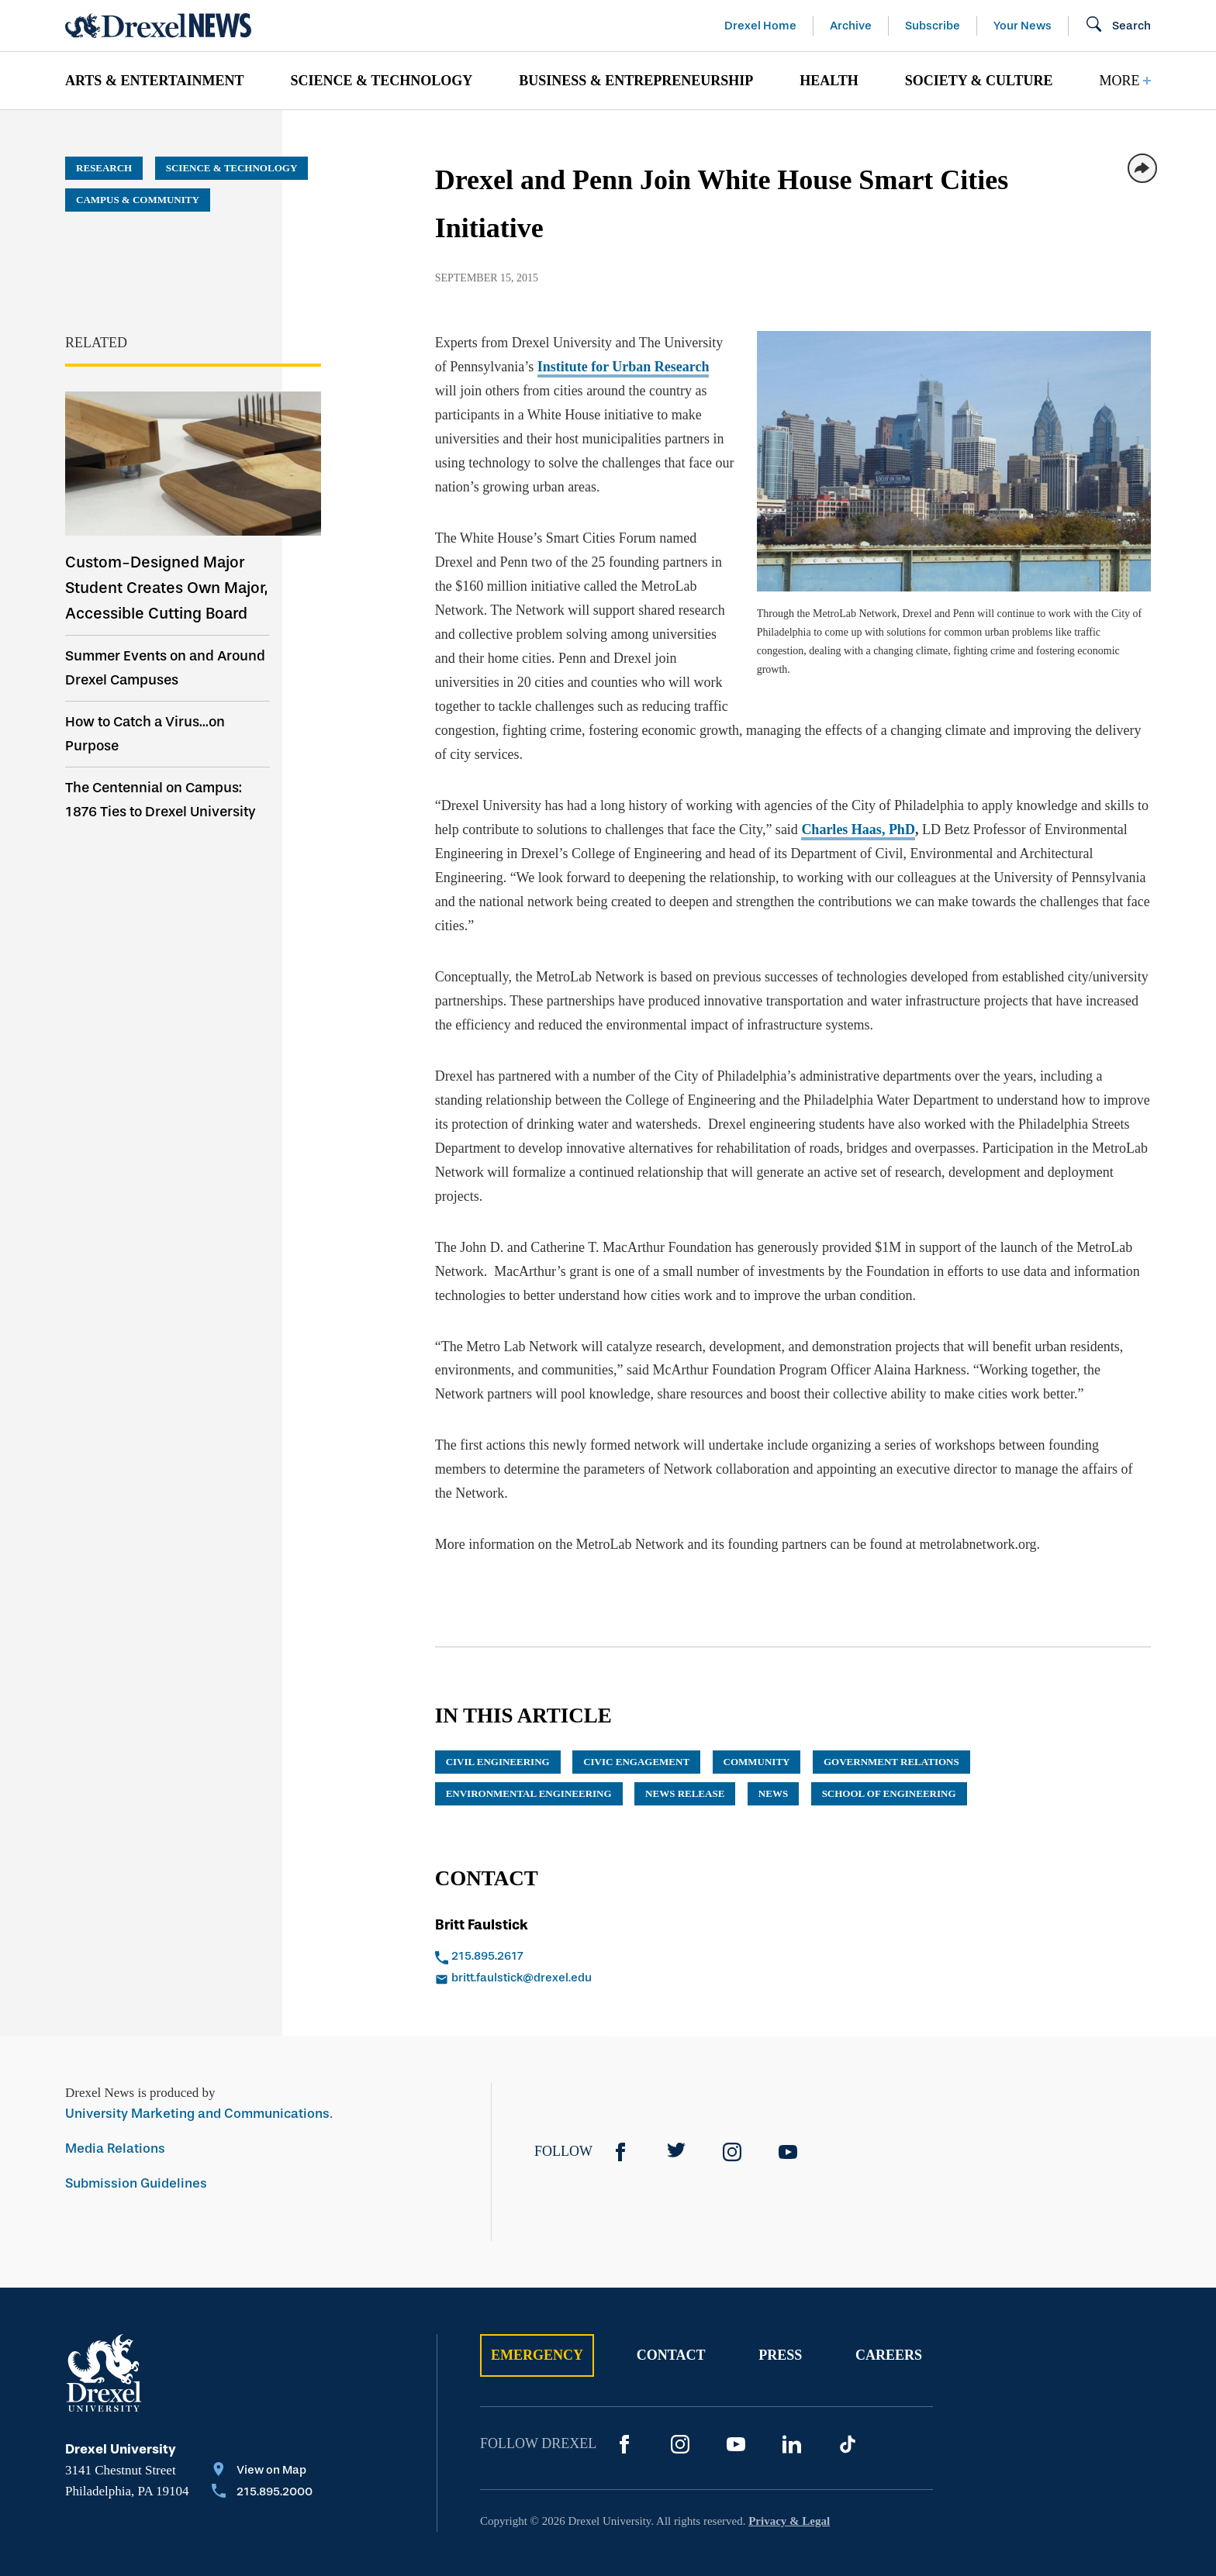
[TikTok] (847, 2396)
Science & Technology (381, 80)
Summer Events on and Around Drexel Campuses (165, 667)
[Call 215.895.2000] (262, 2445)
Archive (851, 26)
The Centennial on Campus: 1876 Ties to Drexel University (160, 799)
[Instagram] (732, 2104)
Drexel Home (760, 26)
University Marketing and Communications (197, 2065)
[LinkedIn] (791, 2396)
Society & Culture (979, 80)
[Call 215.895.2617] (598, 1909)
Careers (888, 2307)
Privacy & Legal (789, 2473)
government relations (891, 1713)
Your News (1022, 26)
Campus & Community (137, 199)
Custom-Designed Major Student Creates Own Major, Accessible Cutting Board (166, 587)
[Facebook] (620, 2104)
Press (780, 2307)
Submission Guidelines (136, 2135)
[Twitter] (676, 2104)
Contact (671, 2307)
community (757, 1713)
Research (104, 168)
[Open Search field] (1118, 25)
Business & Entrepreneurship (636, 80)
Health (829, 80)
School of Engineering (889, 1745)
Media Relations (115, 2100)
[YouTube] (788, 2104)
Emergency (537, 2307)
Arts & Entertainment (154, 80)
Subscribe (932, 26)
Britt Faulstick (481, 1876)
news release (684, 1745)
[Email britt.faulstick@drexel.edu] (598, 1931)
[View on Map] (262, 2423)
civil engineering (498, 1713)
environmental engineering (529, 1745)
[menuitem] (154, 81)
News (773, 1745)
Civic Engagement (636, 1713)
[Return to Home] (158, 25)
